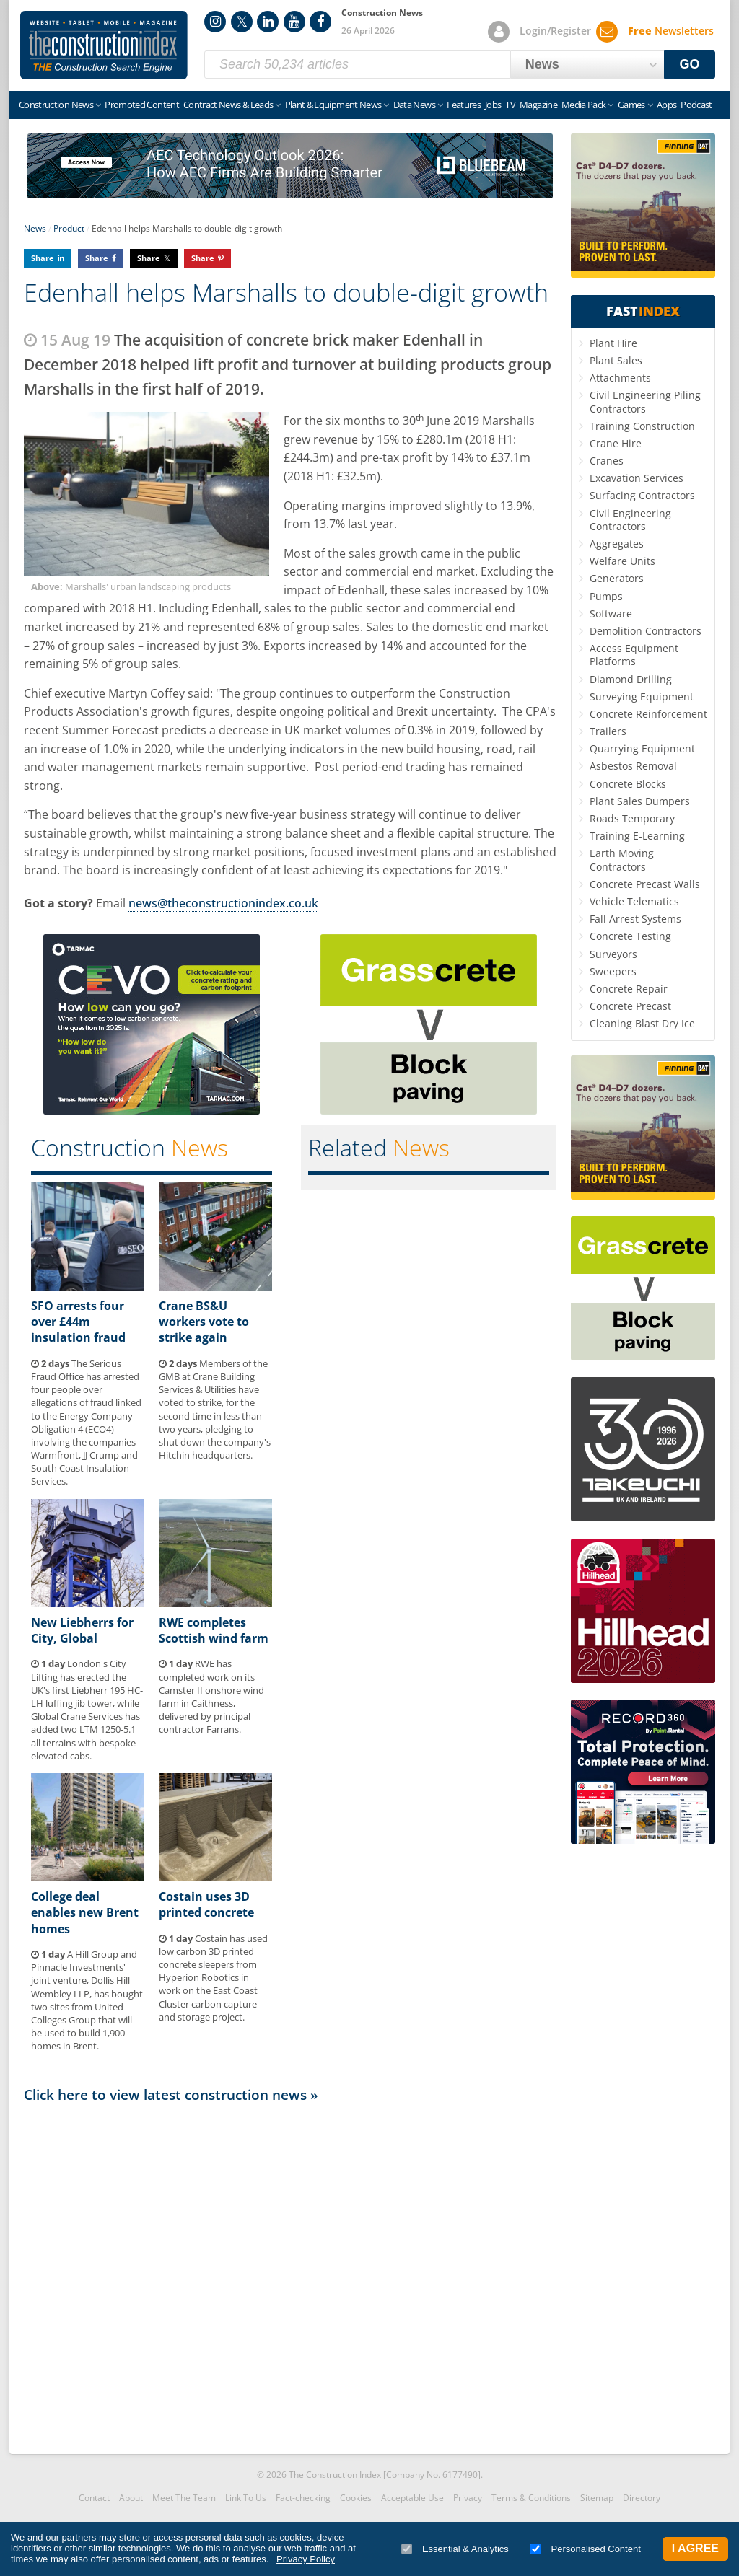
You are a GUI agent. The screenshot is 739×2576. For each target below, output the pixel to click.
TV (510, 104)
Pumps (606, 596)
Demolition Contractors (645, 631)
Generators (617, 578)
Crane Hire (616, 443)
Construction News (56, 104)
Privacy (467, 2498)
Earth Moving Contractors (622, 859)
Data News (414, 104)
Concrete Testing (630, 936)
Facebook (320, 21)
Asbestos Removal (633, 766)
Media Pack (583, 104)
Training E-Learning (637, 836)
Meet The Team (184, 2498)
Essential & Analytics (455, 2549)
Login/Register (555, 31)
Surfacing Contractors (642, 495)
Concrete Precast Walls (645, 884)
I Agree (695, 2548)
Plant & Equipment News (333, 104)
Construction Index (104, 45)
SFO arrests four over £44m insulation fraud (78, 1322)
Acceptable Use (412, 2498)
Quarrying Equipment (642, 748)
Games (631, 104)
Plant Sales (616, 360)
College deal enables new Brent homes (85, 1913)
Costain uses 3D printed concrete (206, 1904)
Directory (641, 2498)
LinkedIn (268, 21)
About (131, 2498)
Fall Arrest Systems (635, 919)
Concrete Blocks (628, 784)
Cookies (356, 2498)
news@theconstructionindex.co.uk (223, 903)
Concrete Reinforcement (648, 714)
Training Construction (642, 426)
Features (464, 104)
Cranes (607, 460)
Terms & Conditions (531, 2498)
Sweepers (613, 971)
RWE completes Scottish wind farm (213, 1630)
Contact (94, 2498)
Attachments (620, 377)
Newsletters (671, 31)
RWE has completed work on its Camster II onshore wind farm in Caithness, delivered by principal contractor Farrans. (211, 1696)
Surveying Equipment (642, 696)
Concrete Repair (629, 988)
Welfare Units (622, 561)
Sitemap (596, 2498)
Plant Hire (613, 343)
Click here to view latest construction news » (171, 2094)
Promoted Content (142, 104)
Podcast (696, 104)
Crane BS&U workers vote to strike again (204, 1322)
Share (42, 257)
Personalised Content (585, 2549)
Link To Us (245, 2498)
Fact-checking (303, 2498)
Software (611, 613)
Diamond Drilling (631, 679)
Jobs (493, 104)
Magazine (538, 104)
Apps (666, 104)
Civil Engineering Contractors (630, 519)
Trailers (608, 731)
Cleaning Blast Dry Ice (642, 1023)
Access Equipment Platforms (634, 654)
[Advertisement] (290, 2274)
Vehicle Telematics (634, 901)
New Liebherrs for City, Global (82, 1630)
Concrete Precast (630, 1006)
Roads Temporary (632, 818)
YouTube (294, 21)
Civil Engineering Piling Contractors (645, 401)
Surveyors (613, 954)
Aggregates (617, 543)
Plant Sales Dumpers (640, 801)
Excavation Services (636, 478)
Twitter (242, 21)
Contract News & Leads (228, 104)
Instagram (215, 21)
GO (690, 64)
